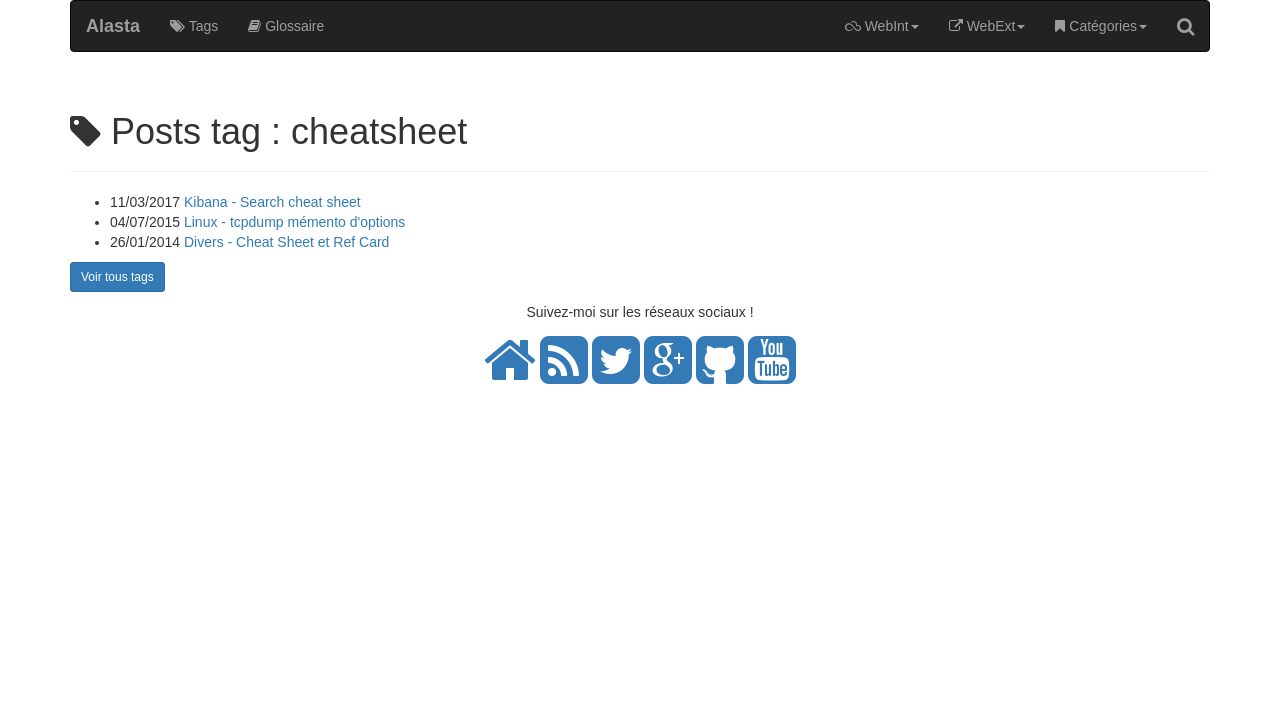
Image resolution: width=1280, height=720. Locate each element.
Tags (194, 26)
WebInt (882, 26)
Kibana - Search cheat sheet (272, 202)
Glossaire (286, 26)
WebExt (987, 26)
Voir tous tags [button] (117, 277)
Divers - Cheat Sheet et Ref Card (286, 242)
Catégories (1101, 26)
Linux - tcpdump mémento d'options (294, 222)
